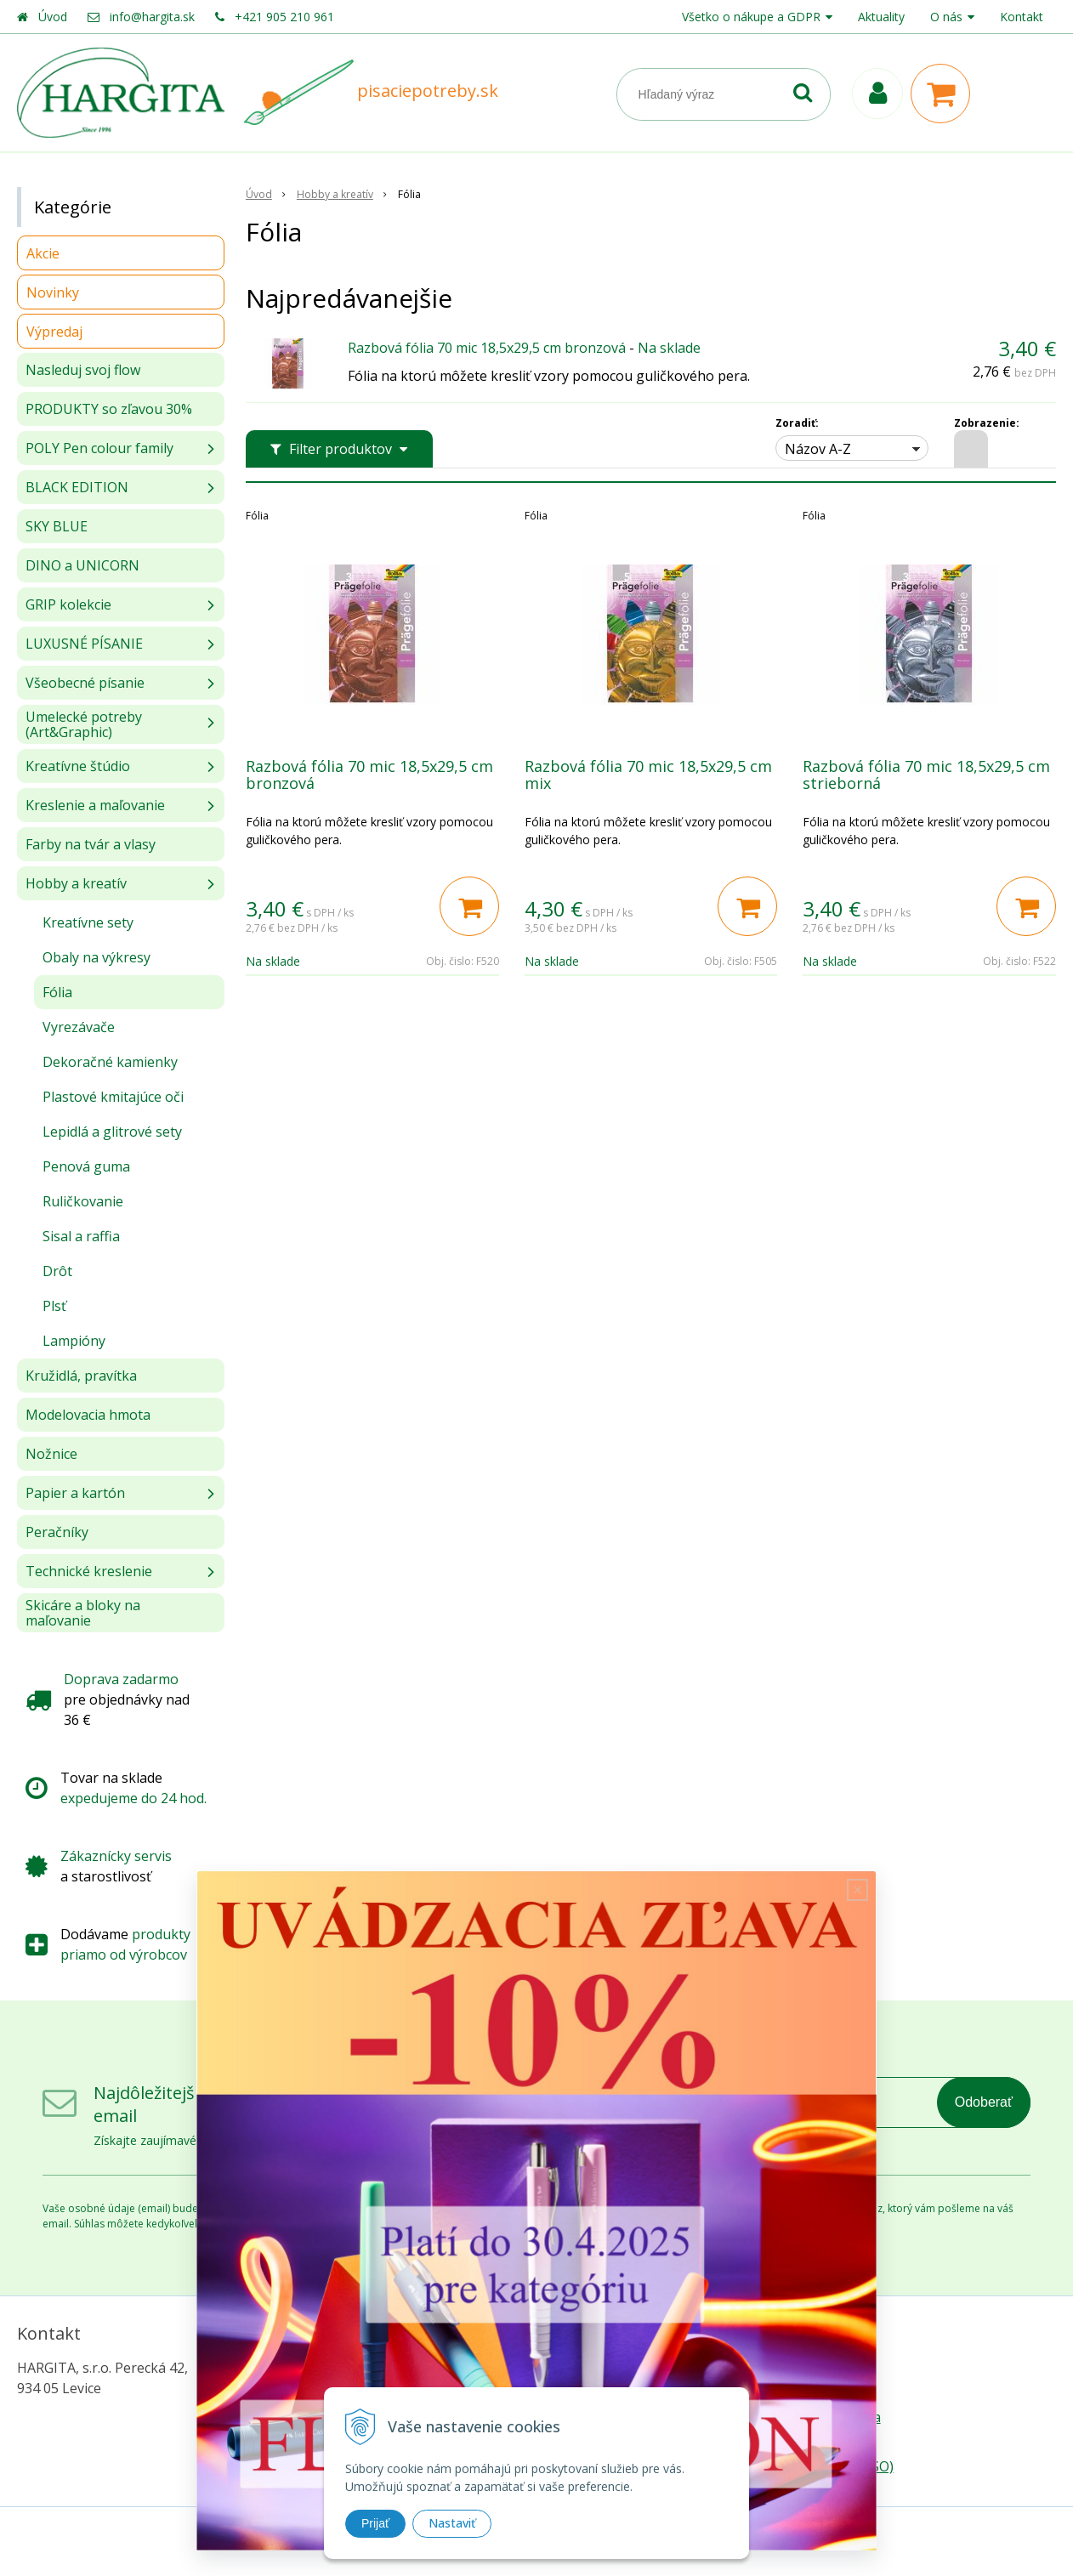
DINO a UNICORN (82, 565)
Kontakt (1021, 17)
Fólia (57, 992)
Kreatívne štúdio (78, 766)
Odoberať (984, 2102)
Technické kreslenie (89, 1571)
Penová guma (86, 1166)
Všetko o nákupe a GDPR (751, 17)
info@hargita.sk (152, 17)
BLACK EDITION (77, 487)
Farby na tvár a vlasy (91, 844)
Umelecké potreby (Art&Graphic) (84, 724)
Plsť (54, 1306)
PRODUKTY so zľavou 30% (109, 409)
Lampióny (74, 1340)
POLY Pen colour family (99, 448)
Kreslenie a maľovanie (95, 805)
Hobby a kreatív (76, 883)
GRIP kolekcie (68, 604)
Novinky (52, 292)
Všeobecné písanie (85, 682)
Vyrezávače (79, 1027)
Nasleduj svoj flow (83, 369)
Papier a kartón (75, 1493)
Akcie (43, 253)
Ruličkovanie (83, 1201)
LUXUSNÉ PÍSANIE (84, 643)
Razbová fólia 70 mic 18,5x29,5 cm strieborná (926, 774)
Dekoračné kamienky (110, 1062)
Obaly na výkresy (96, 957)
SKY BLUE (57, 526)
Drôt (57, 1271)
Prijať (375, 2523)
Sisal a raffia (81, 1236)
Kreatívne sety (88, 922)
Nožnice (51, 1453)
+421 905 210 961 (284, 17)
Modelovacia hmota (88, 1414)
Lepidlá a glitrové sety (112, 1131)
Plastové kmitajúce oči (113, 1096)
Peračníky (57, 1532)
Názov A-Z (818, 449)
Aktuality (881, 17)
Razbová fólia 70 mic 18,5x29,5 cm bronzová (487, 347)
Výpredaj (54, 331)
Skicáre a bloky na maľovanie (83, 1613)
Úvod (52, 17)
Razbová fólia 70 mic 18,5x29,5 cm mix (648, 774)
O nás (946, 17)
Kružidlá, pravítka (81, 1375)
